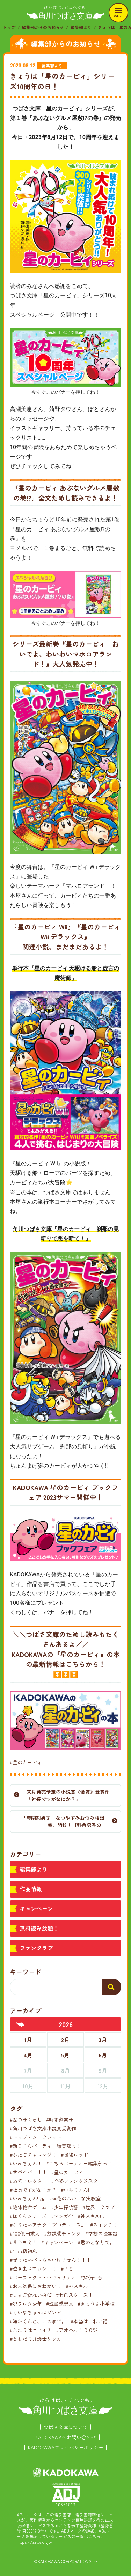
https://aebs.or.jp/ (35, 2542)
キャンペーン (36, 1908)
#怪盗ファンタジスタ (74, 2180)
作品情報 (31, 1889)
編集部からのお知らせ (43, 27)
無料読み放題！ (39, 1928)
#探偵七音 (91, 2277)
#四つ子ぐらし (26, 2119)
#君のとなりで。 (96, 2242)
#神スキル (77, 2286)
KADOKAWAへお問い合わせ (65, 2437)
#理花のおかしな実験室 (75, 2198)
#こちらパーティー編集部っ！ (79, 2163)
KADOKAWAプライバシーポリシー (65, 2447)
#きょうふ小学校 (96, 2303)
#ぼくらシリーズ (28, 2215)
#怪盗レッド (74, 2154)
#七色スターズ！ (74, 2294)
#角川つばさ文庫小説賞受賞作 (43, 2128)
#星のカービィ (26, 1762)
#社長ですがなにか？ (33, 2189)
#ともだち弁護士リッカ (35, 2338)
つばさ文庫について (66, 2426)
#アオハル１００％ (77, 2329)
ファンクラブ (36, 1947)
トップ (9, 27)
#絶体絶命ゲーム (28, 2207)
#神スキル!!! (91, 2215)
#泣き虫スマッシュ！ (33, 2268)
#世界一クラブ (98, 2207)
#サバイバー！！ (28, 2172)
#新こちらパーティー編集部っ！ (45, 2145)
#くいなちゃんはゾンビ (35, 2312)
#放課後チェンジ (62, 2233)
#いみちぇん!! (76, 2189)
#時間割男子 (59, 2119)
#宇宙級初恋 (23, 2250)
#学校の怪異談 (101, 2233)
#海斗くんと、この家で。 (38, 2321)
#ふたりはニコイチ (31, 2329)
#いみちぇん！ (26, 2163)
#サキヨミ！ (23, 2242)
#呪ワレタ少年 (26, 2303)
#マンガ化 (62, 2215)
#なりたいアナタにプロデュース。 (48, 2224)
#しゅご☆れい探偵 (31, 2294)
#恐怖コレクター (28, 2180)
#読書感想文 (59, 2303)
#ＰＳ (67, 2268)
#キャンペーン (57, 2242)
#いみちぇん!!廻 (27, 2198)
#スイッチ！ (103, 2224)
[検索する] (111, 1987)
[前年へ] (20, 2024)
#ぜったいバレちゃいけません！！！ (50, 2259)
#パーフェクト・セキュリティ (43, 2277)
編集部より (81, 27)
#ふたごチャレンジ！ (33, 2154)
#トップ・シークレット (35, 2137)
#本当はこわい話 (89, 2321)
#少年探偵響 (64, 2207)
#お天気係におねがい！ (35, 2286)
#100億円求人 (25, 2233)
